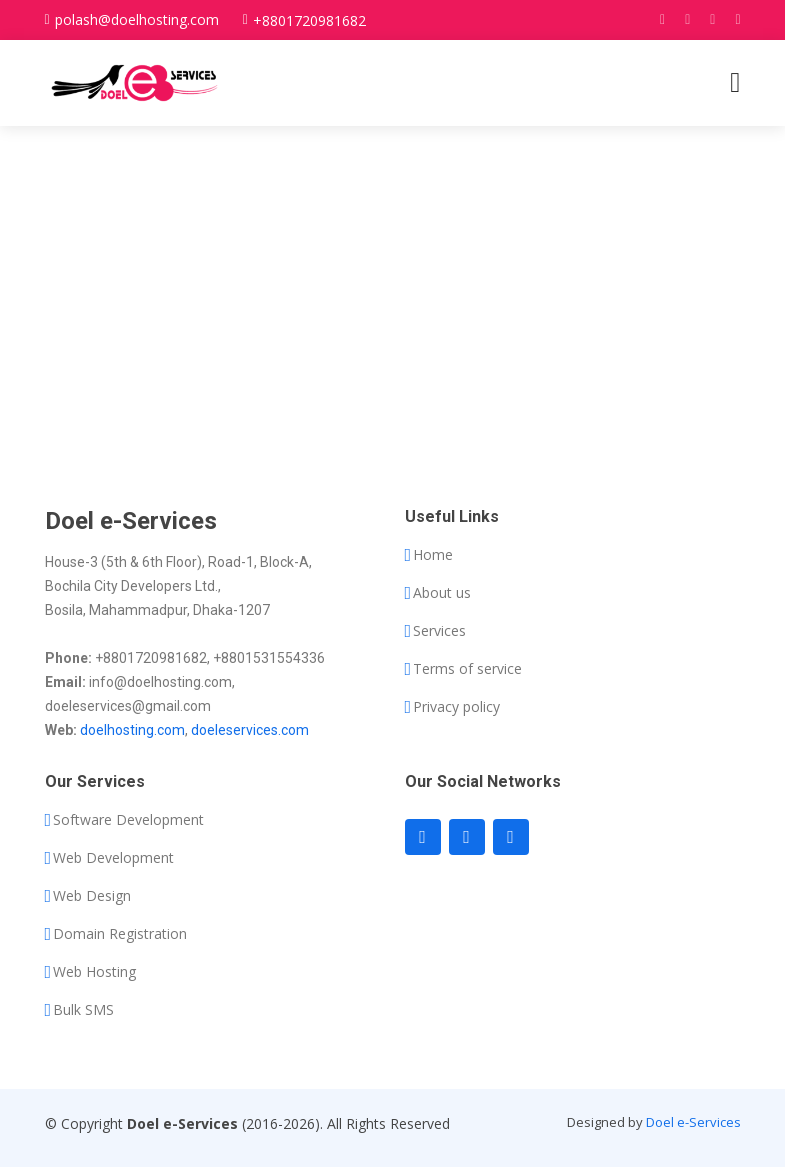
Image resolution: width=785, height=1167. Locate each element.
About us (442, 593)
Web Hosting (94, 972)
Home (433, 555)
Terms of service (467, 669)
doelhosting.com (132, 730)
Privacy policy (456, 707)
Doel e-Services (693, 1122)
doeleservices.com (250, 730)
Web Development (113, 858)
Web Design (92, 896)
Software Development (128, 820)
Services (439, 631)
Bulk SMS (83, 1010)
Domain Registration (120, 934)
